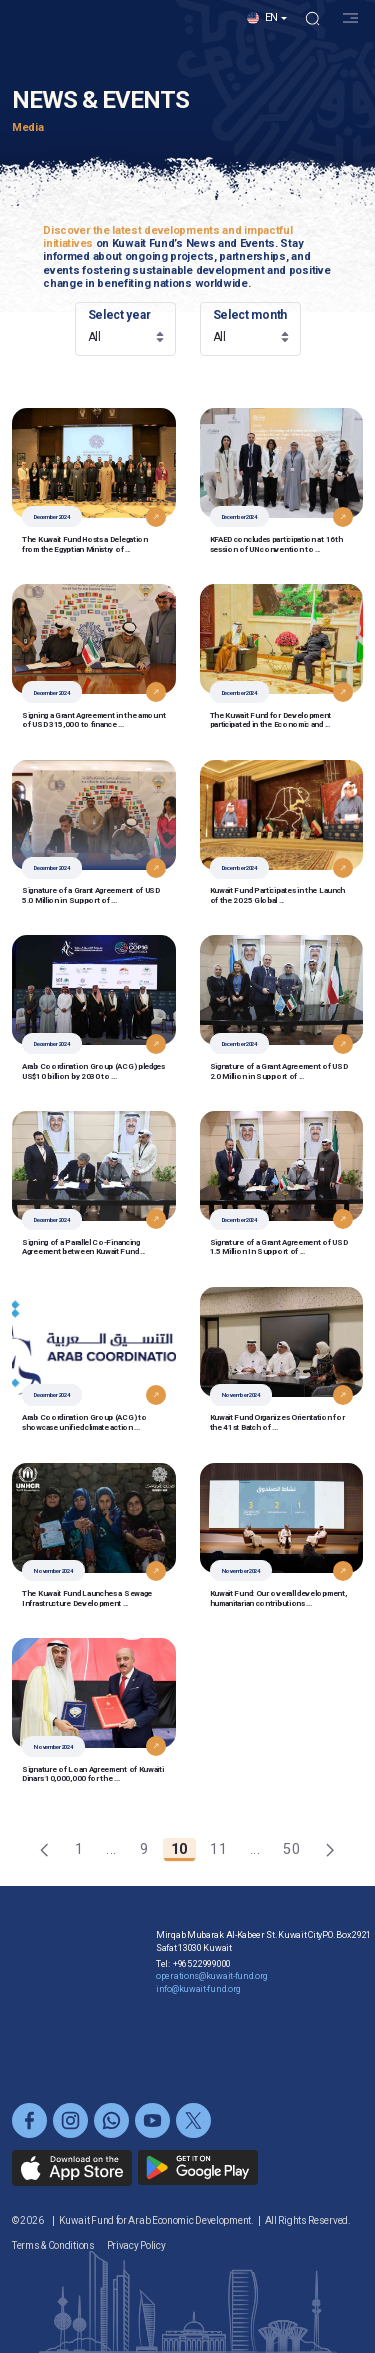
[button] (267, 33)
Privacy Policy (136, 2245)
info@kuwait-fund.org (198, 2029)
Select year (119, 315)
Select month (250, 315)
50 (295, 1851)
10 (183, 1851)
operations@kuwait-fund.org (212, 2016)
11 (222, 1851)
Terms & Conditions (53, 2245)
